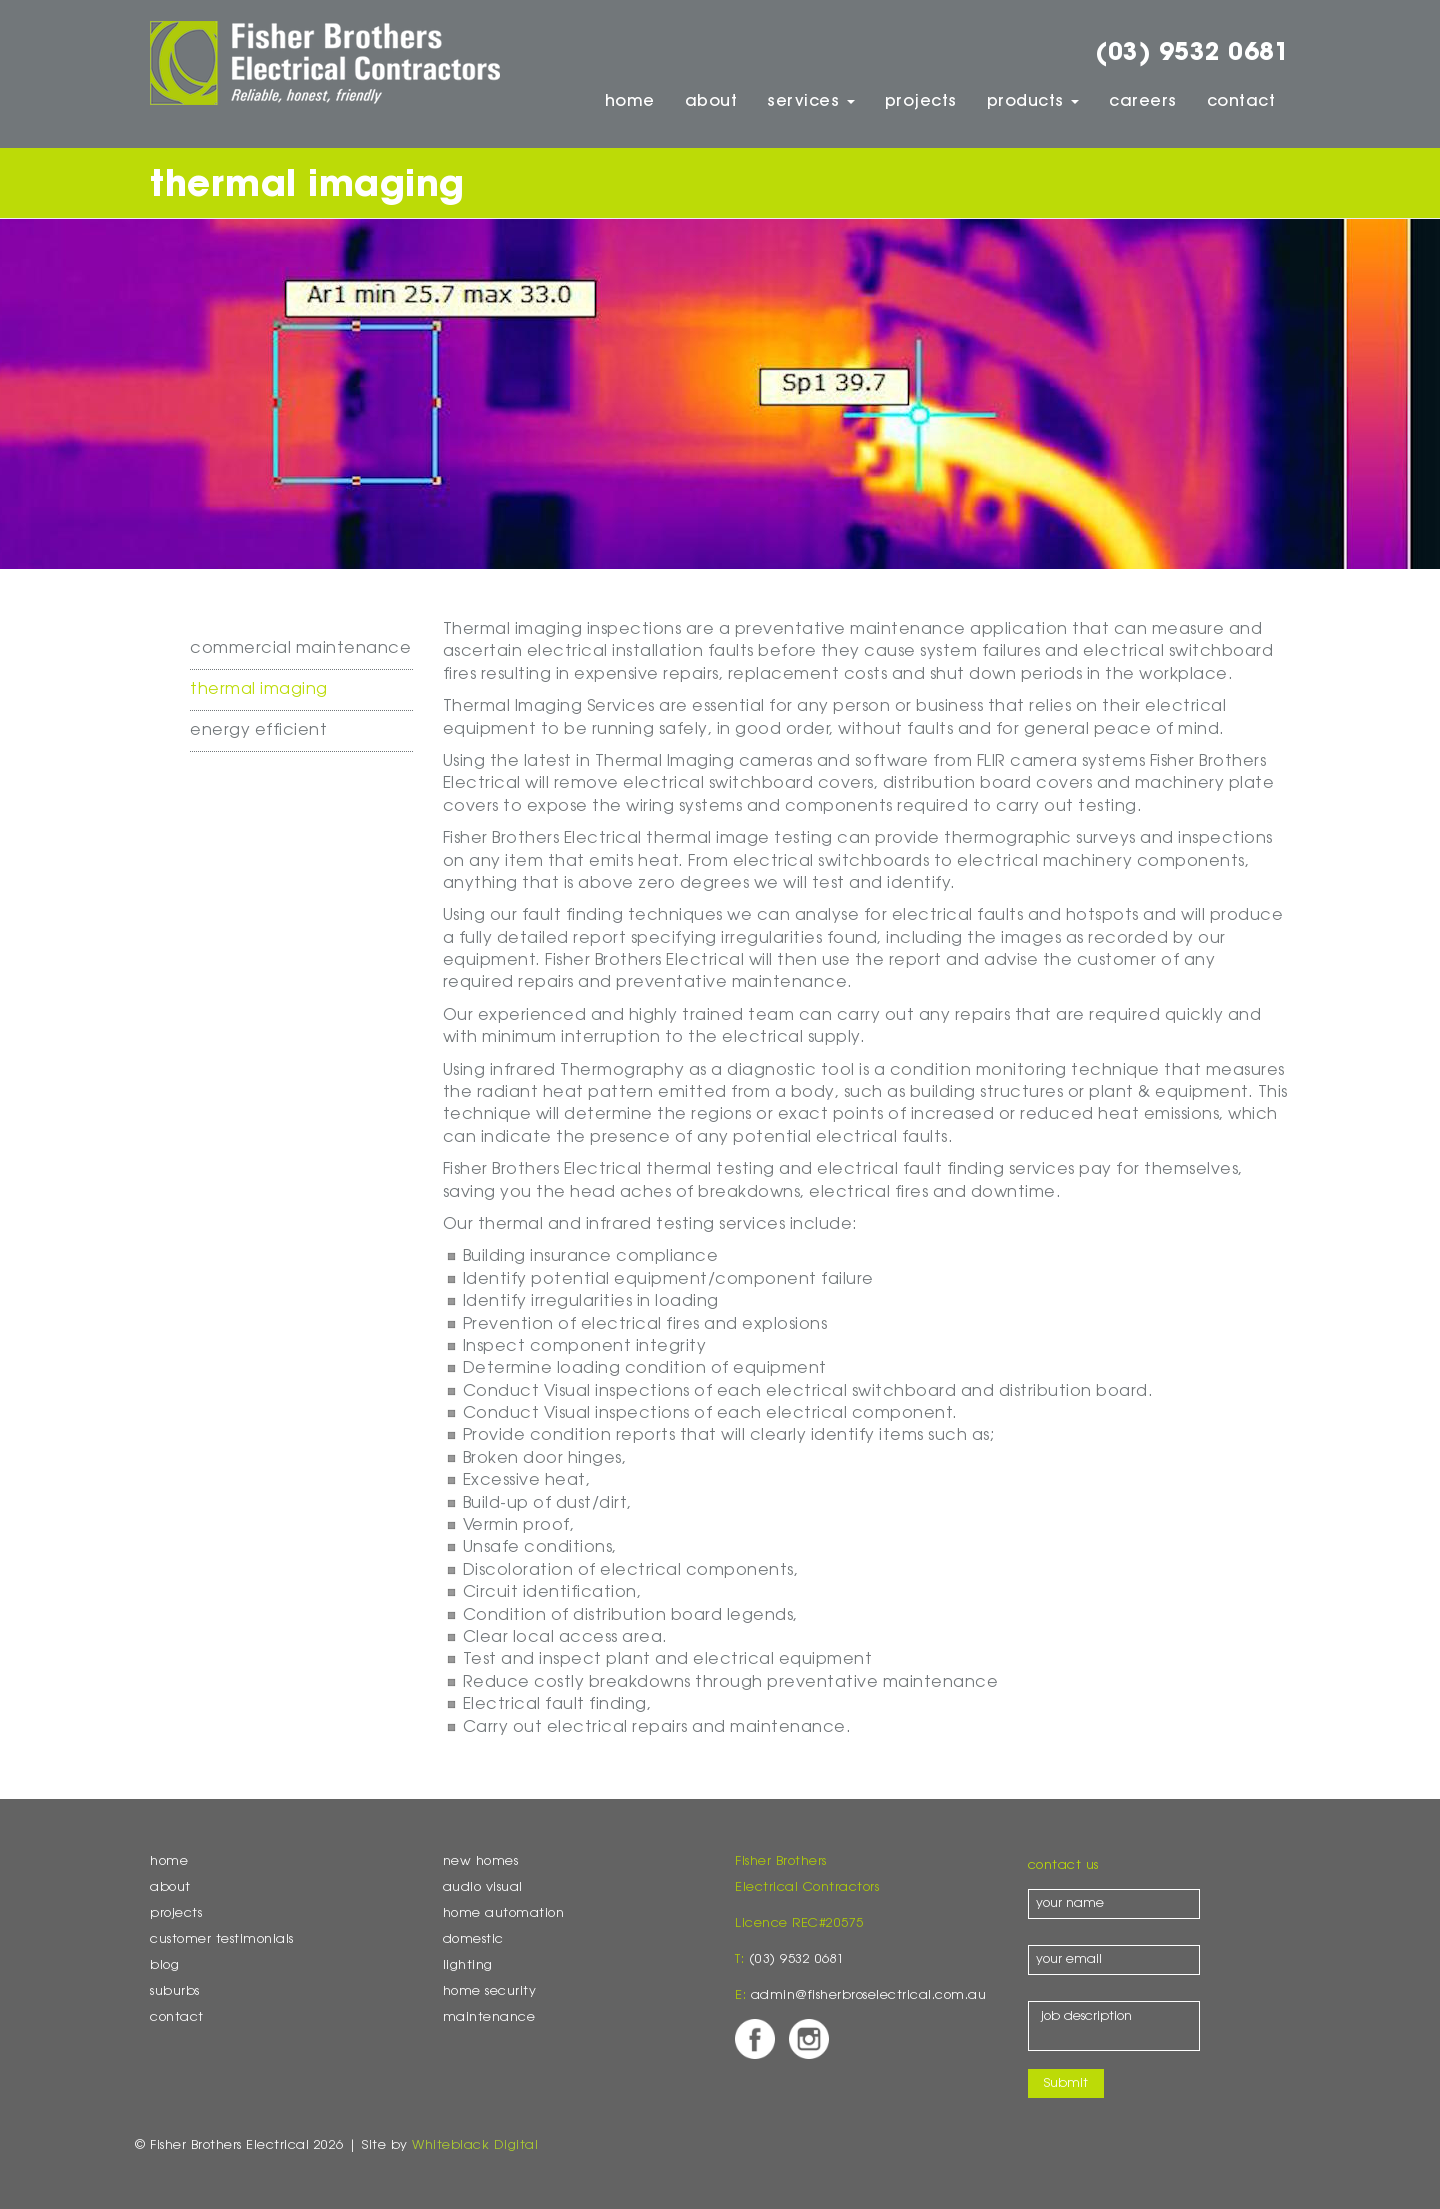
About (711, 102)
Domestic (473, 1940)
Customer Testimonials (222, 1940)
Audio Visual (483, 1888)
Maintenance (489, 2018)
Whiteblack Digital (475, 2146)
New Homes (481, 1862)
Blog (164, 1966)
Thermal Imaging (259, 690)
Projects (921, 102)
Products (1033, 102)
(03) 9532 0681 (1192, 54)
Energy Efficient (258, 731)
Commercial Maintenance (300, 649)
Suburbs (175, 1992)
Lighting (468, 1966)
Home (630, 102)
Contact (1241, 102)
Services (811, 102)
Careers (1143, 102)
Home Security (490, 1992)
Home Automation (504, 1914)
